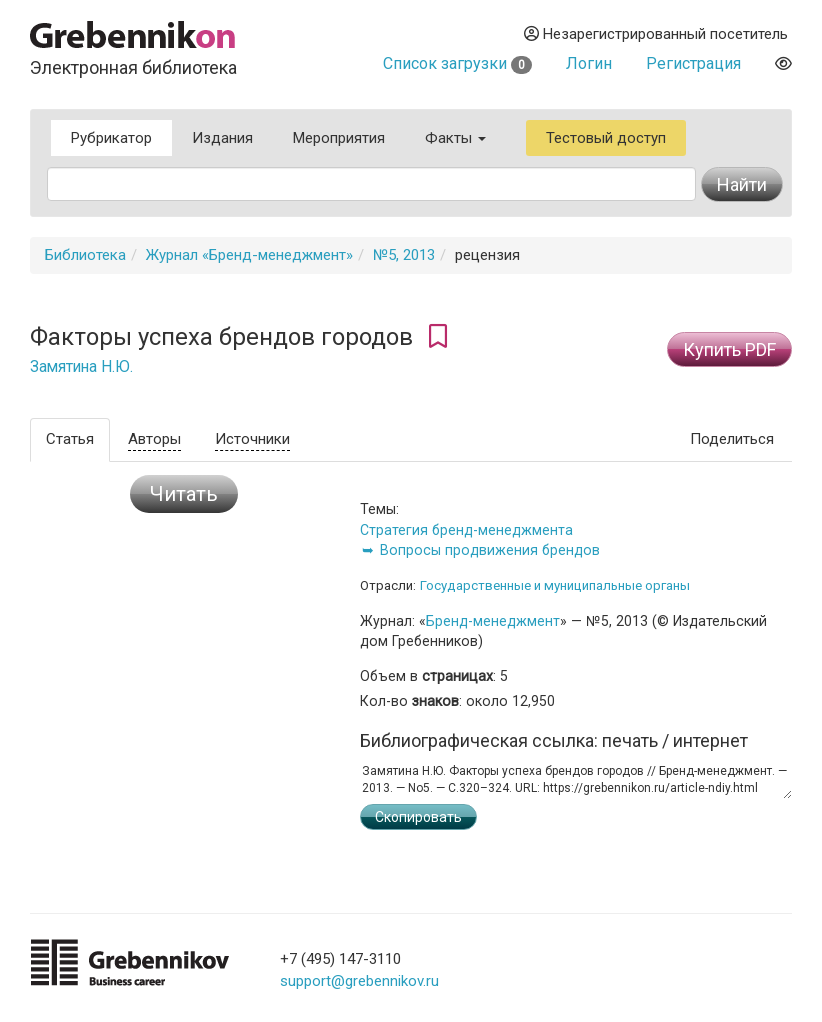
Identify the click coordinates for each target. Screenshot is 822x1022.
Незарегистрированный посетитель (656, 34)
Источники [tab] (252, 439)
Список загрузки (457, 63)
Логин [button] (589, 63)
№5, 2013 (404, 255)
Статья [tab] (70, 439)
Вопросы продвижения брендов (490, 550)
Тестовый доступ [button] (606, 138)
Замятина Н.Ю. (81, 367)
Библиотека (85, 255)
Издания (222, 138)
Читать (184, 494)
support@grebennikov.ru (359, 981)
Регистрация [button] (693, 63)
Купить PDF (729, 349)
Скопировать (418, 817)
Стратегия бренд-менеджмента (466, 530)
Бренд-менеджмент (493, 621)
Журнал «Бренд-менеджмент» (249, 255)
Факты (455, 138)
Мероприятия (339, 138)
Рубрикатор (111, 138)
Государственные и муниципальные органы (555, 585)
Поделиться (732, 439)
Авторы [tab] (154, 439)
